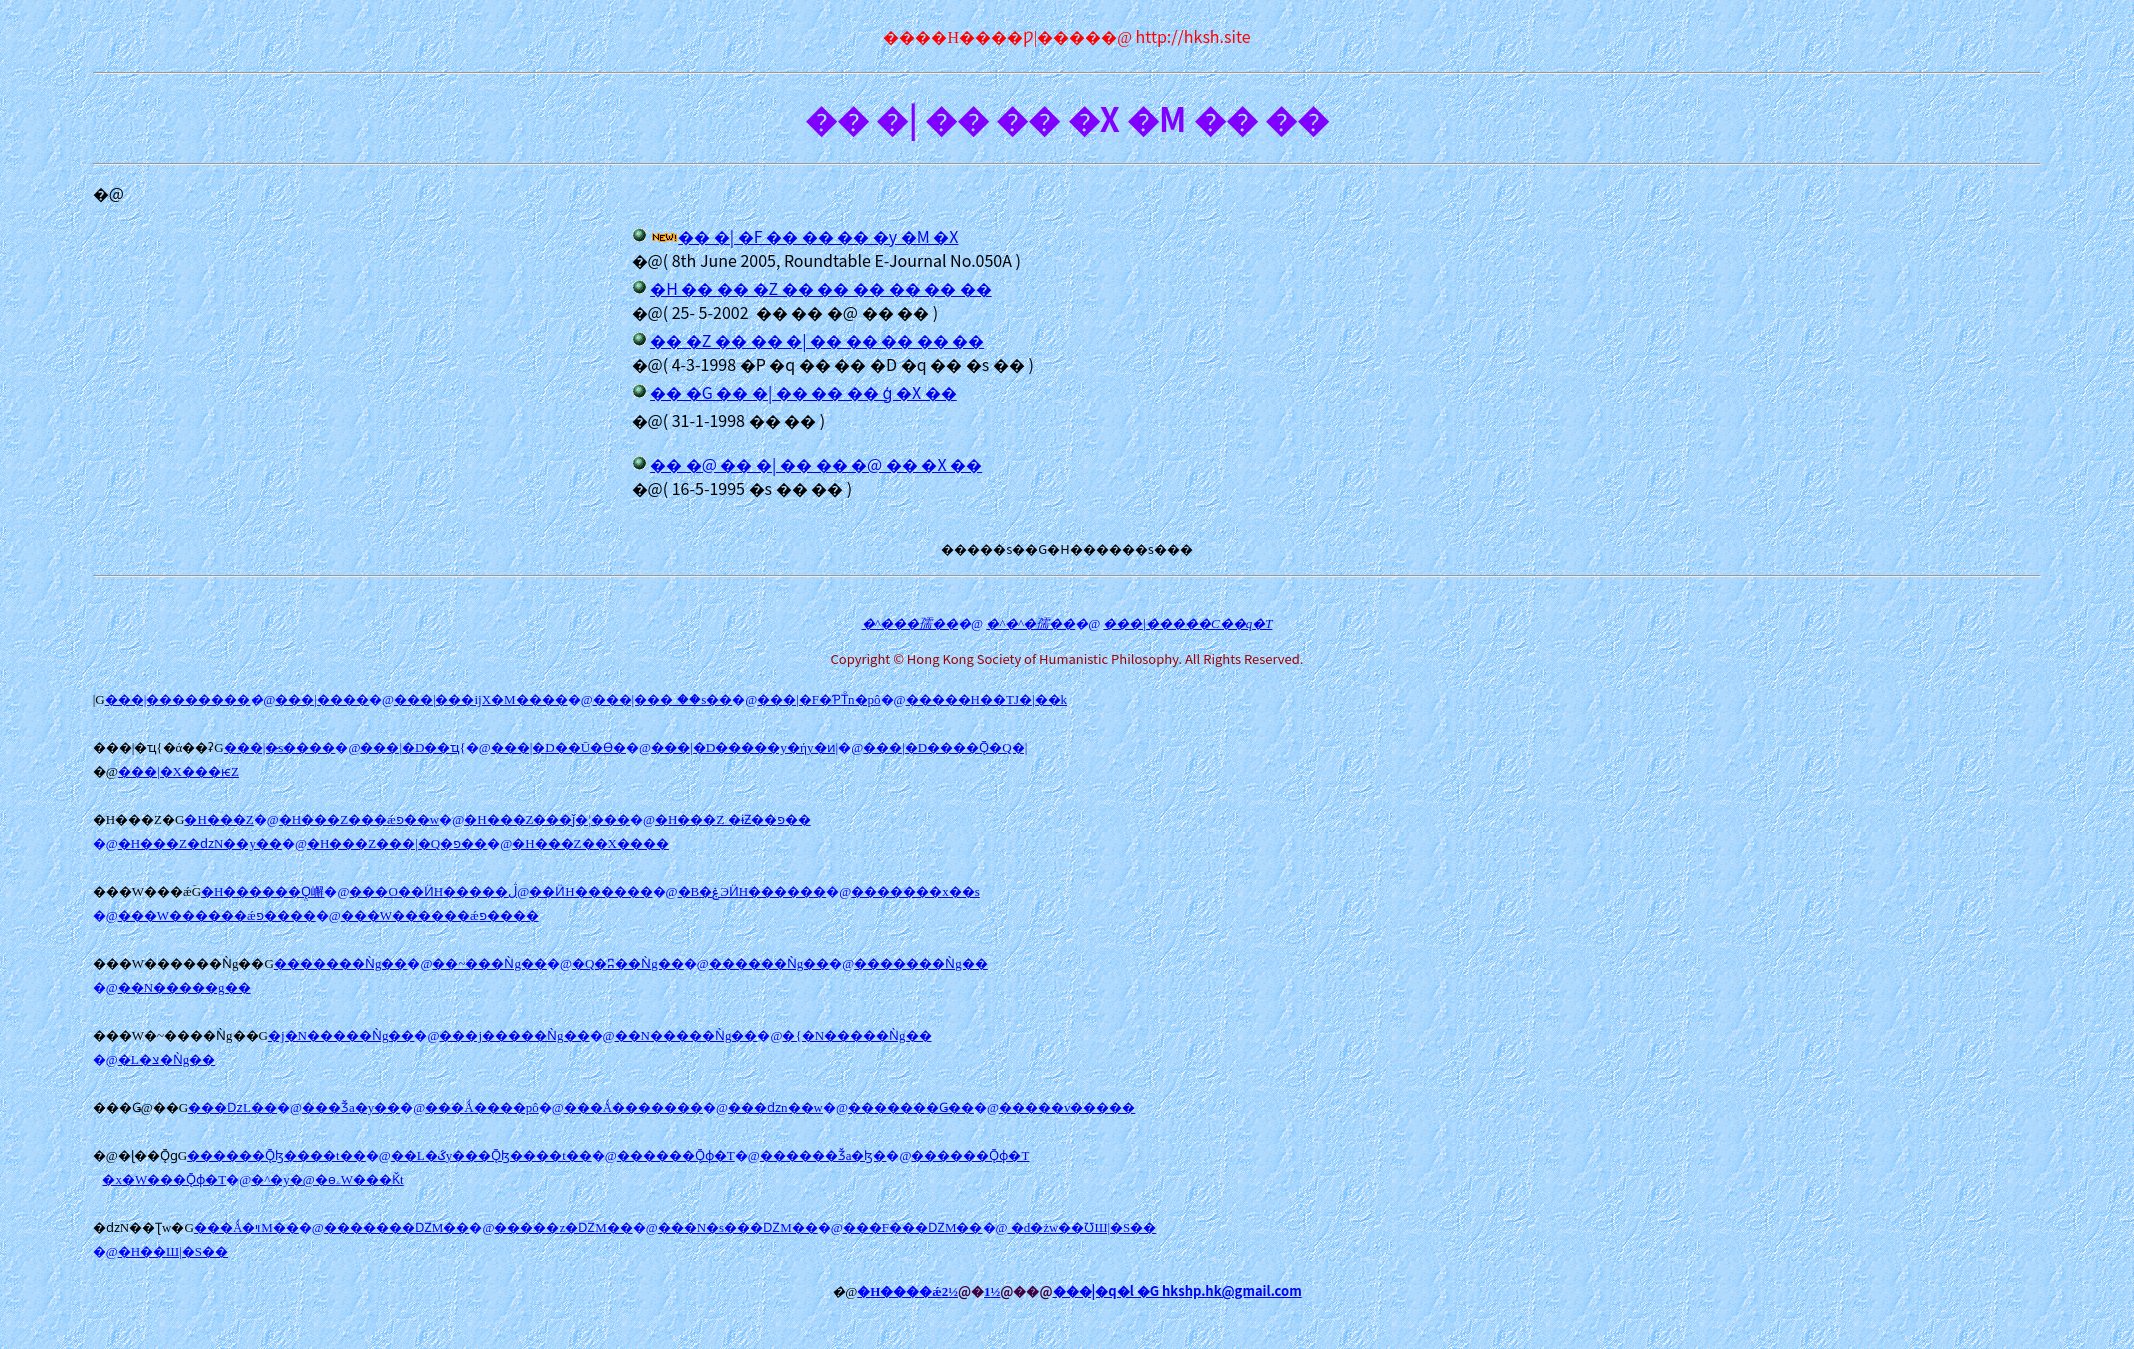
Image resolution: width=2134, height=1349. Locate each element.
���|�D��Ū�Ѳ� (558, 747)
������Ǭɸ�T (676, 1155)
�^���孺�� (910, 623)
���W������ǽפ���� (217, 915)
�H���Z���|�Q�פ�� (397, 843)
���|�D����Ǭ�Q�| (945, 747)
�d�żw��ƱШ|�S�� (1081, 1227)
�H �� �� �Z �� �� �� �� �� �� (821, 288)
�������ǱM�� (397, 1227)
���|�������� (178, 699)
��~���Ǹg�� (489, 963)
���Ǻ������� (633, 1107)
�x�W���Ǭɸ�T (164, 1179)
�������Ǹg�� (341, 963)
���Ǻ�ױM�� (246, 1227)
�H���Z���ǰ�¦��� (547, 819)
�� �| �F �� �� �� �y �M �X (818, 236)
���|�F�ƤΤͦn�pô (818, 699)
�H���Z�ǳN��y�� (200, 843)
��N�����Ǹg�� (686, 1035)
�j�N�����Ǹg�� (341, 1035)
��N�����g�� (184, 987)
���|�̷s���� (280, 747)
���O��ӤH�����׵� (428, 891)
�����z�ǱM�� (563, 1227)
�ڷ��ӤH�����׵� (580, 891)
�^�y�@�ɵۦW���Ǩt (327, 1179)
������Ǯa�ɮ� (823, 1155)
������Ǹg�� (769, 963)
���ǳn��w (775, 1107)
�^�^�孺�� (1030, 623)
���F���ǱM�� (913, 1227)
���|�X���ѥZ (178, 771)
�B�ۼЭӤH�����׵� (752, 891)
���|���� (322, 699)
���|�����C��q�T (1187, 623)
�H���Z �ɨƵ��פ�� (733, 819)
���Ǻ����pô (481, 1107)
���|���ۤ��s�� (663, 699)
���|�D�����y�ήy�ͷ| (744, 747)
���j (514, 1035)
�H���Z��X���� (590, 843)
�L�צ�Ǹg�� (166, 1059)
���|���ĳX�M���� (481, 699)
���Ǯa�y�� (351, 1107)
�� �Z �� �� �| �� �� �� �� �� (817, 340)
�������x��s (915, 891)
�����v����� (1067, 1107)
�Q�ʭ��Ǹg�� (628, 963)
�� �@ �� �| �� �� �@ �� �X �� (816, 464)
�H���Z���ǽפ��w (359, 819)
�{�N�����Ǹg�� (856, 1035)
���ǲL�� (232, 1107)
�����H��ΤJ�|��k (987, 699)
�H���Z (218, 819)
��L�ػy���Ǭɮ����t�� (491, 1155)
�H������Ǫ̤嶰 (262, 891)
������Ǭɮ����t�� (276, 1155)
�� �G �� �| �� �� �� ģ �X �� (803, 392)
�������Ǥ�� (911, 1107)
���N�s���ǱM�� (738, 1227)
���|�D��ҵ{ (412, 747)
